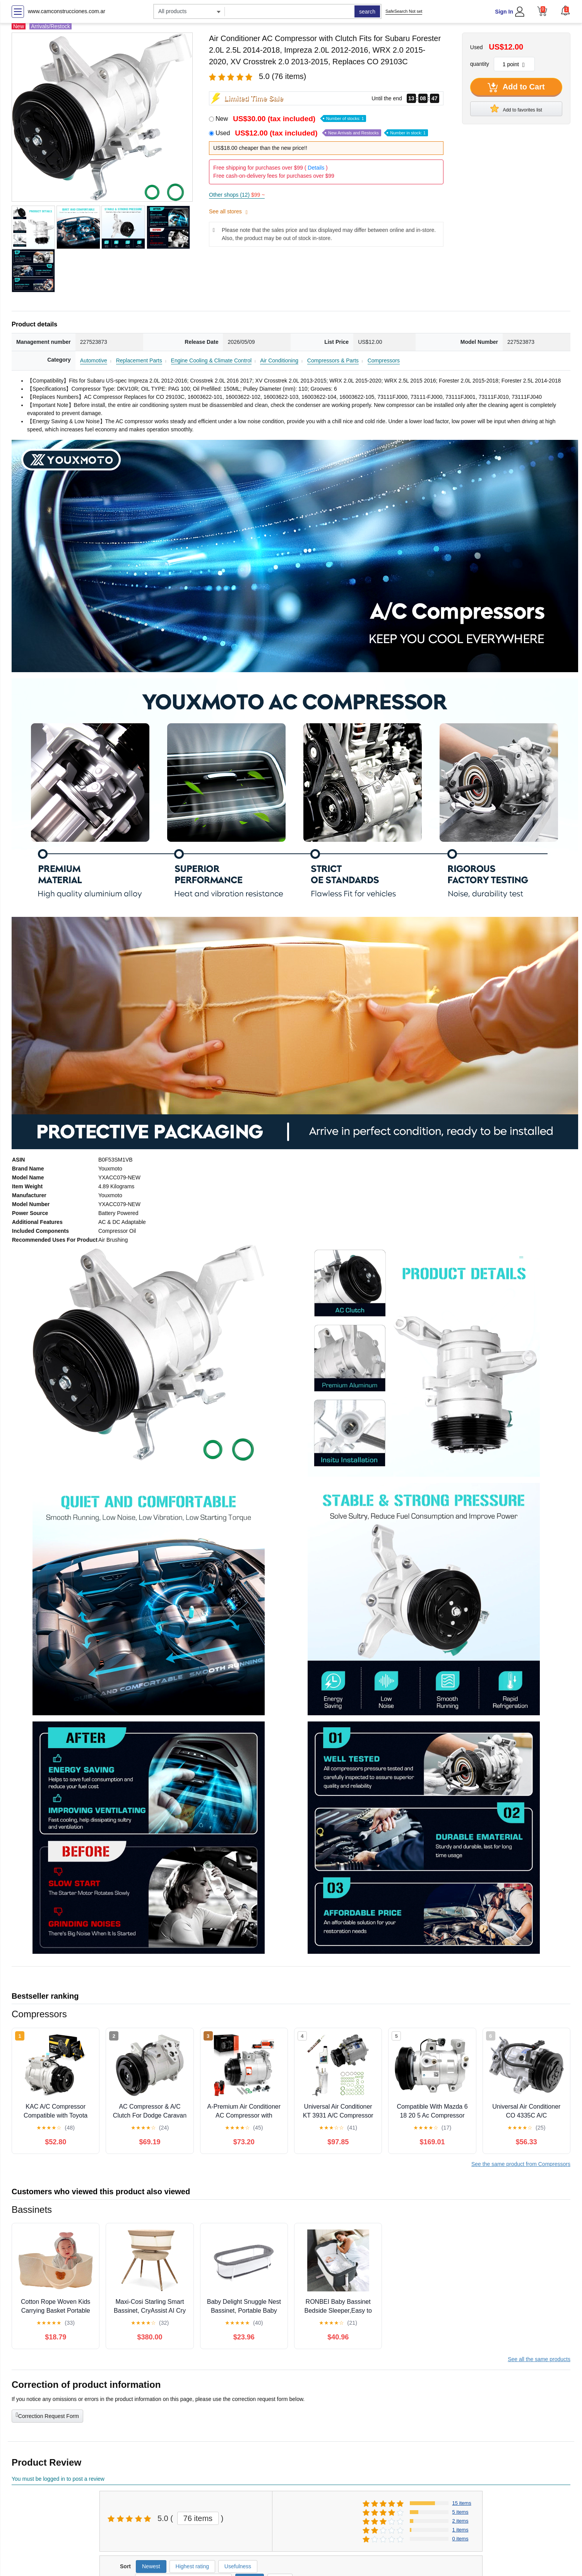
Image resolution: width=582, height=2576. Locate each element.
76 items (198, 2518)
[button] (565, 10)
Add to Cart (516, 87)
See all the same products (539, 2359)
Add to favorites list (516, 108)
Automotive (93, 360)
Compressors (384, 360)
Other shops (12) (237, 195)
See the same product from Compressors (520, 2164)
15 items (461, 2503)
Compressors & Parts (333, 360)
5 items (460, 2512)
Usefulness (237, 2566)
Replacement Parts (139, 360)
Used (322, 133)
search (367, 12)
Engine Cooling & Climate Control (211, 360)
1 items (460, 2530)
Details (316, 168)
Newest (151, 2566)
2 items (460, 2521)
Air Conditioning (279, 360)
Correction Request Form (47, 2415)
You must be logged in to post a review (58, 2479)
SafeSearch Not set (403, 11)
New (291, 119)
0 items (460, 2539)
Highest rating (192, 2566)
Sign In (504, 12)
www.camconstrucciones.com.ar (66, 11)
